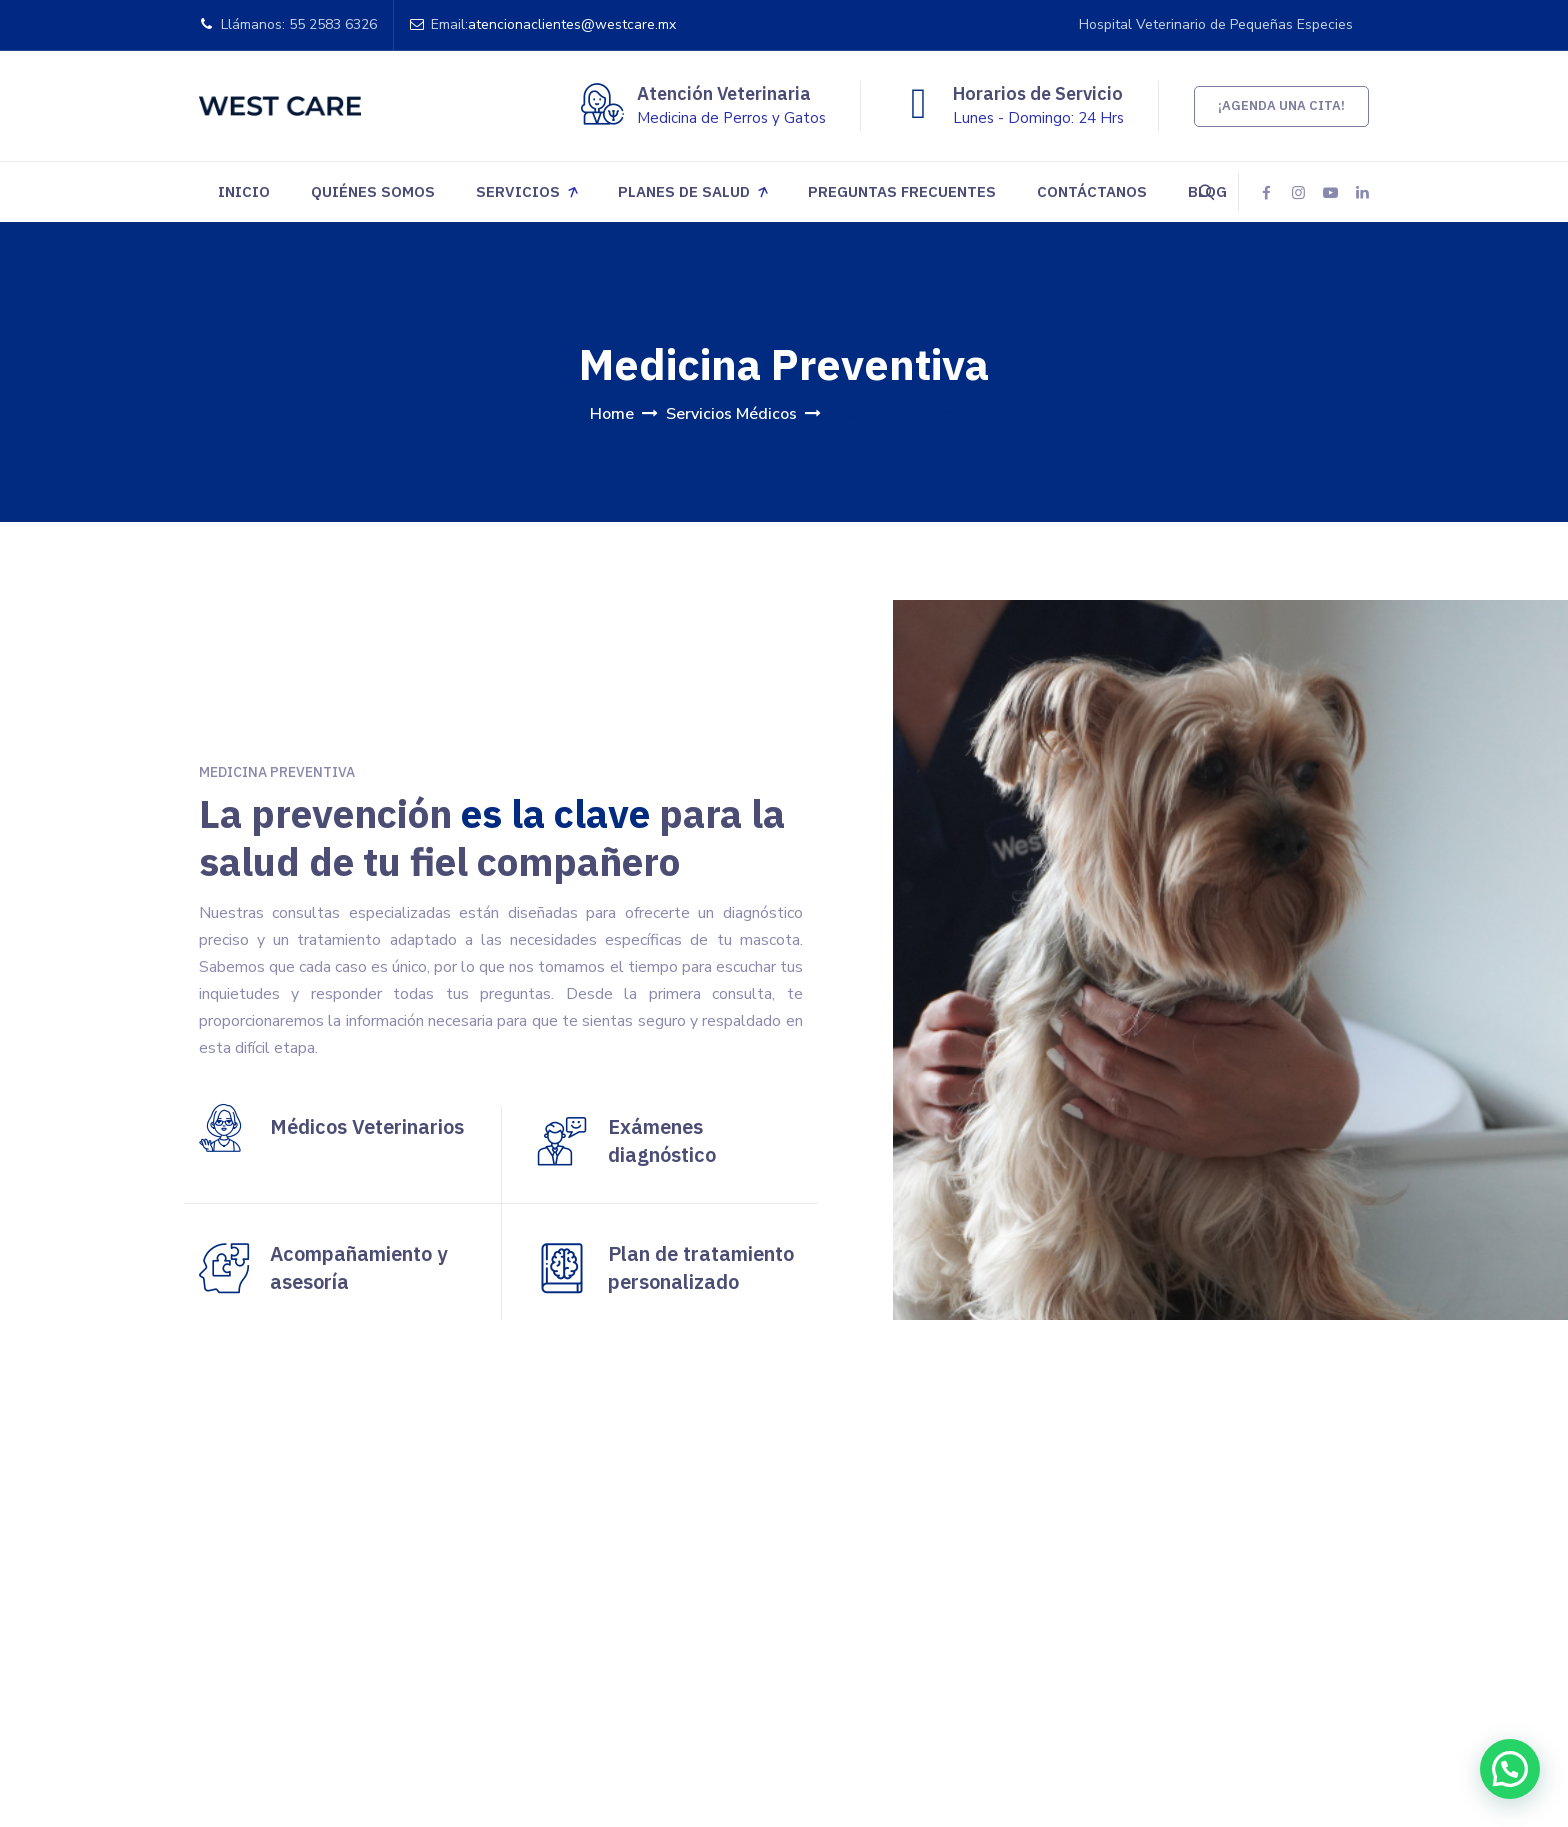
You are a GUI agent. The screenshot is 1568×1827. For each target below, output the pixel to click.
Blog (1207, 191)
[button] (1513, 1776)
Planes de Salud (684, 191)
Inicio (244, 191)
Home (612, 414)
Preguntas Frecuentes (902, 191)
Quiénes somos (373, 191)
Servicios (518, 191)
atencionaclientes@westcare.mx (572, 24)
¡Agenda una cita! (1281, 105)
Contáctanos (1092, 191)
